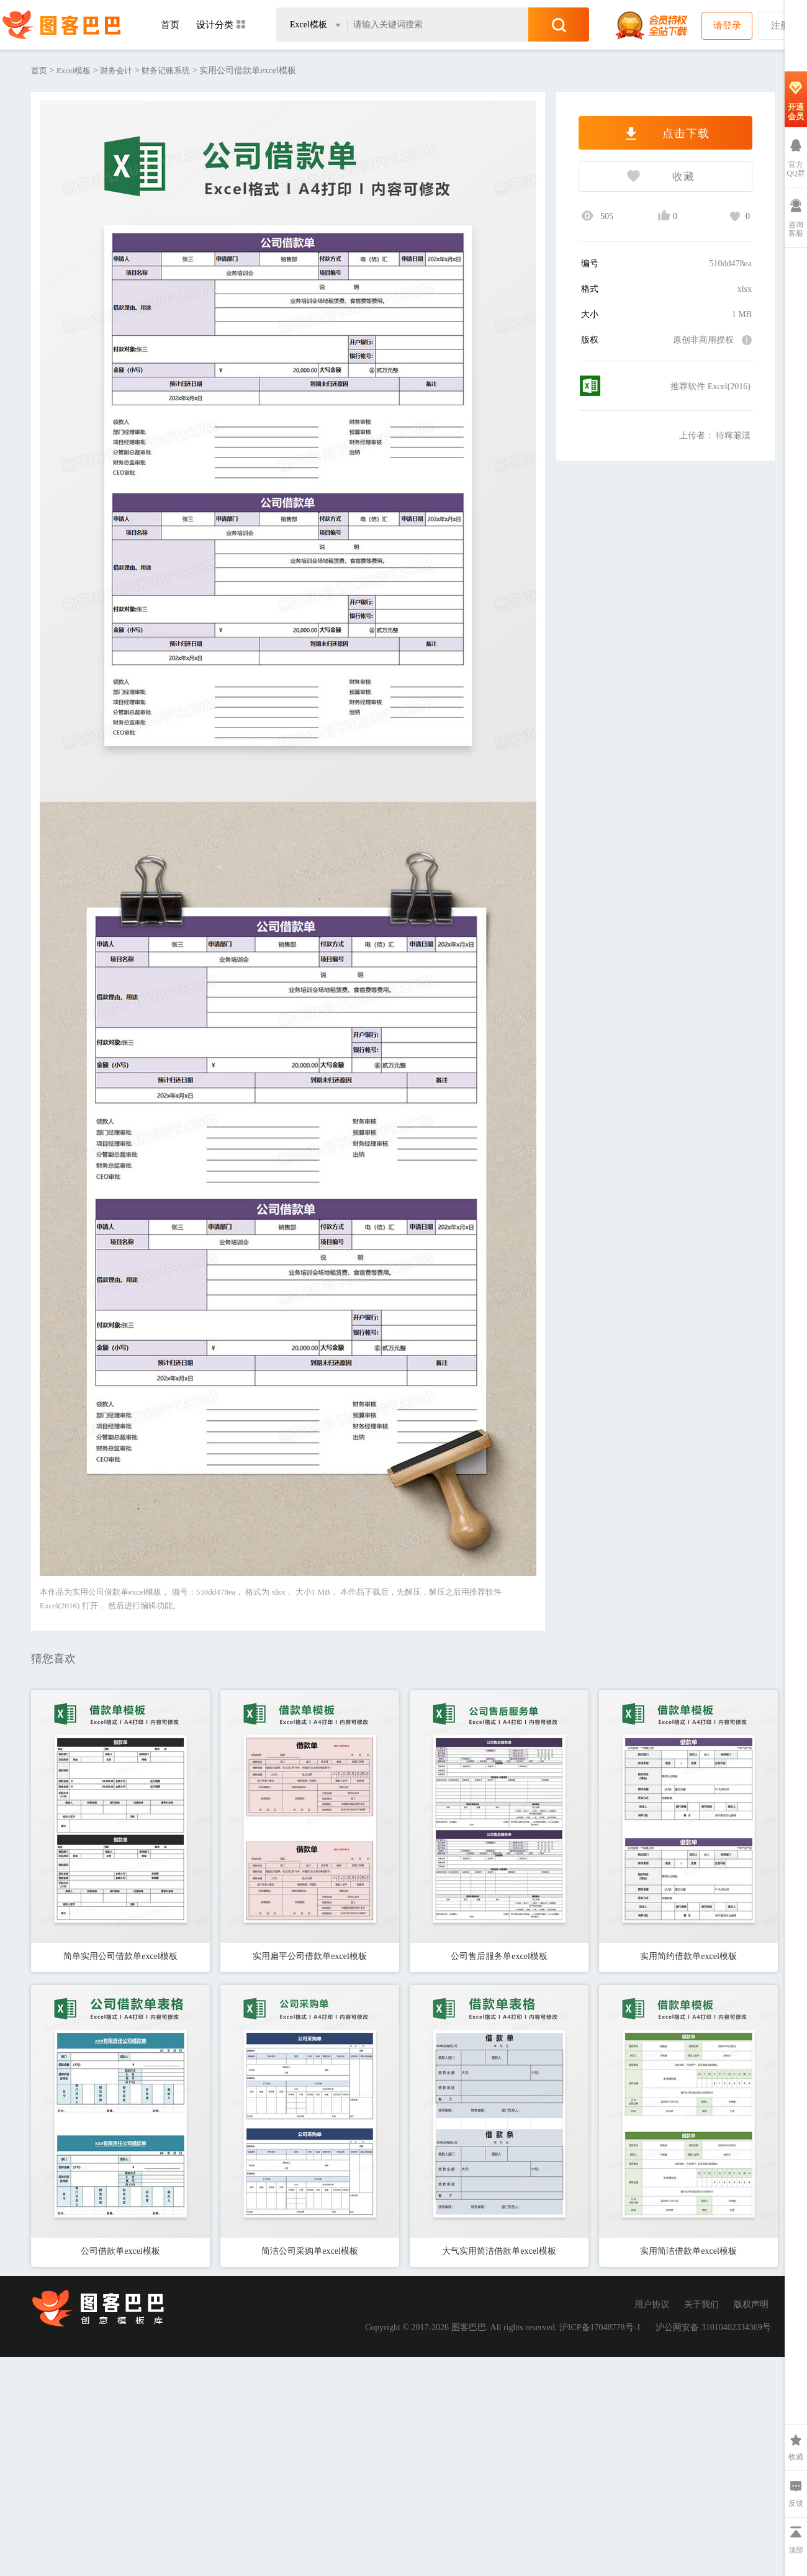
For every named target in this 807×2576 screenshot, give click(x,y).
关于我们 (701, 2304)
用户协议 (651, 2304)
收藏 (637, 178)
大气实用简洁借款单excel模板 (499, 2251)
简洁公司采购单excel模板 (309, 2251)
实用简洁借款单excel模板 (688, 2251)
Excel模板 (73, 70)
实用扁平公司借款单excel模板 (310, 1956)
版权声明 (751, 2304)
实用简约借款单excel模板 (688, 1956)
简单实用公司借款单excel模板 (120, 1956)
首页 (170, 25)
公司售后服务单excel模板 (499, 1956)
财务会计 (116, 70)
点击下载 (665, 133)
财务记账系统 (166, 70)
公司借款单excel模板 (120, 2251)
